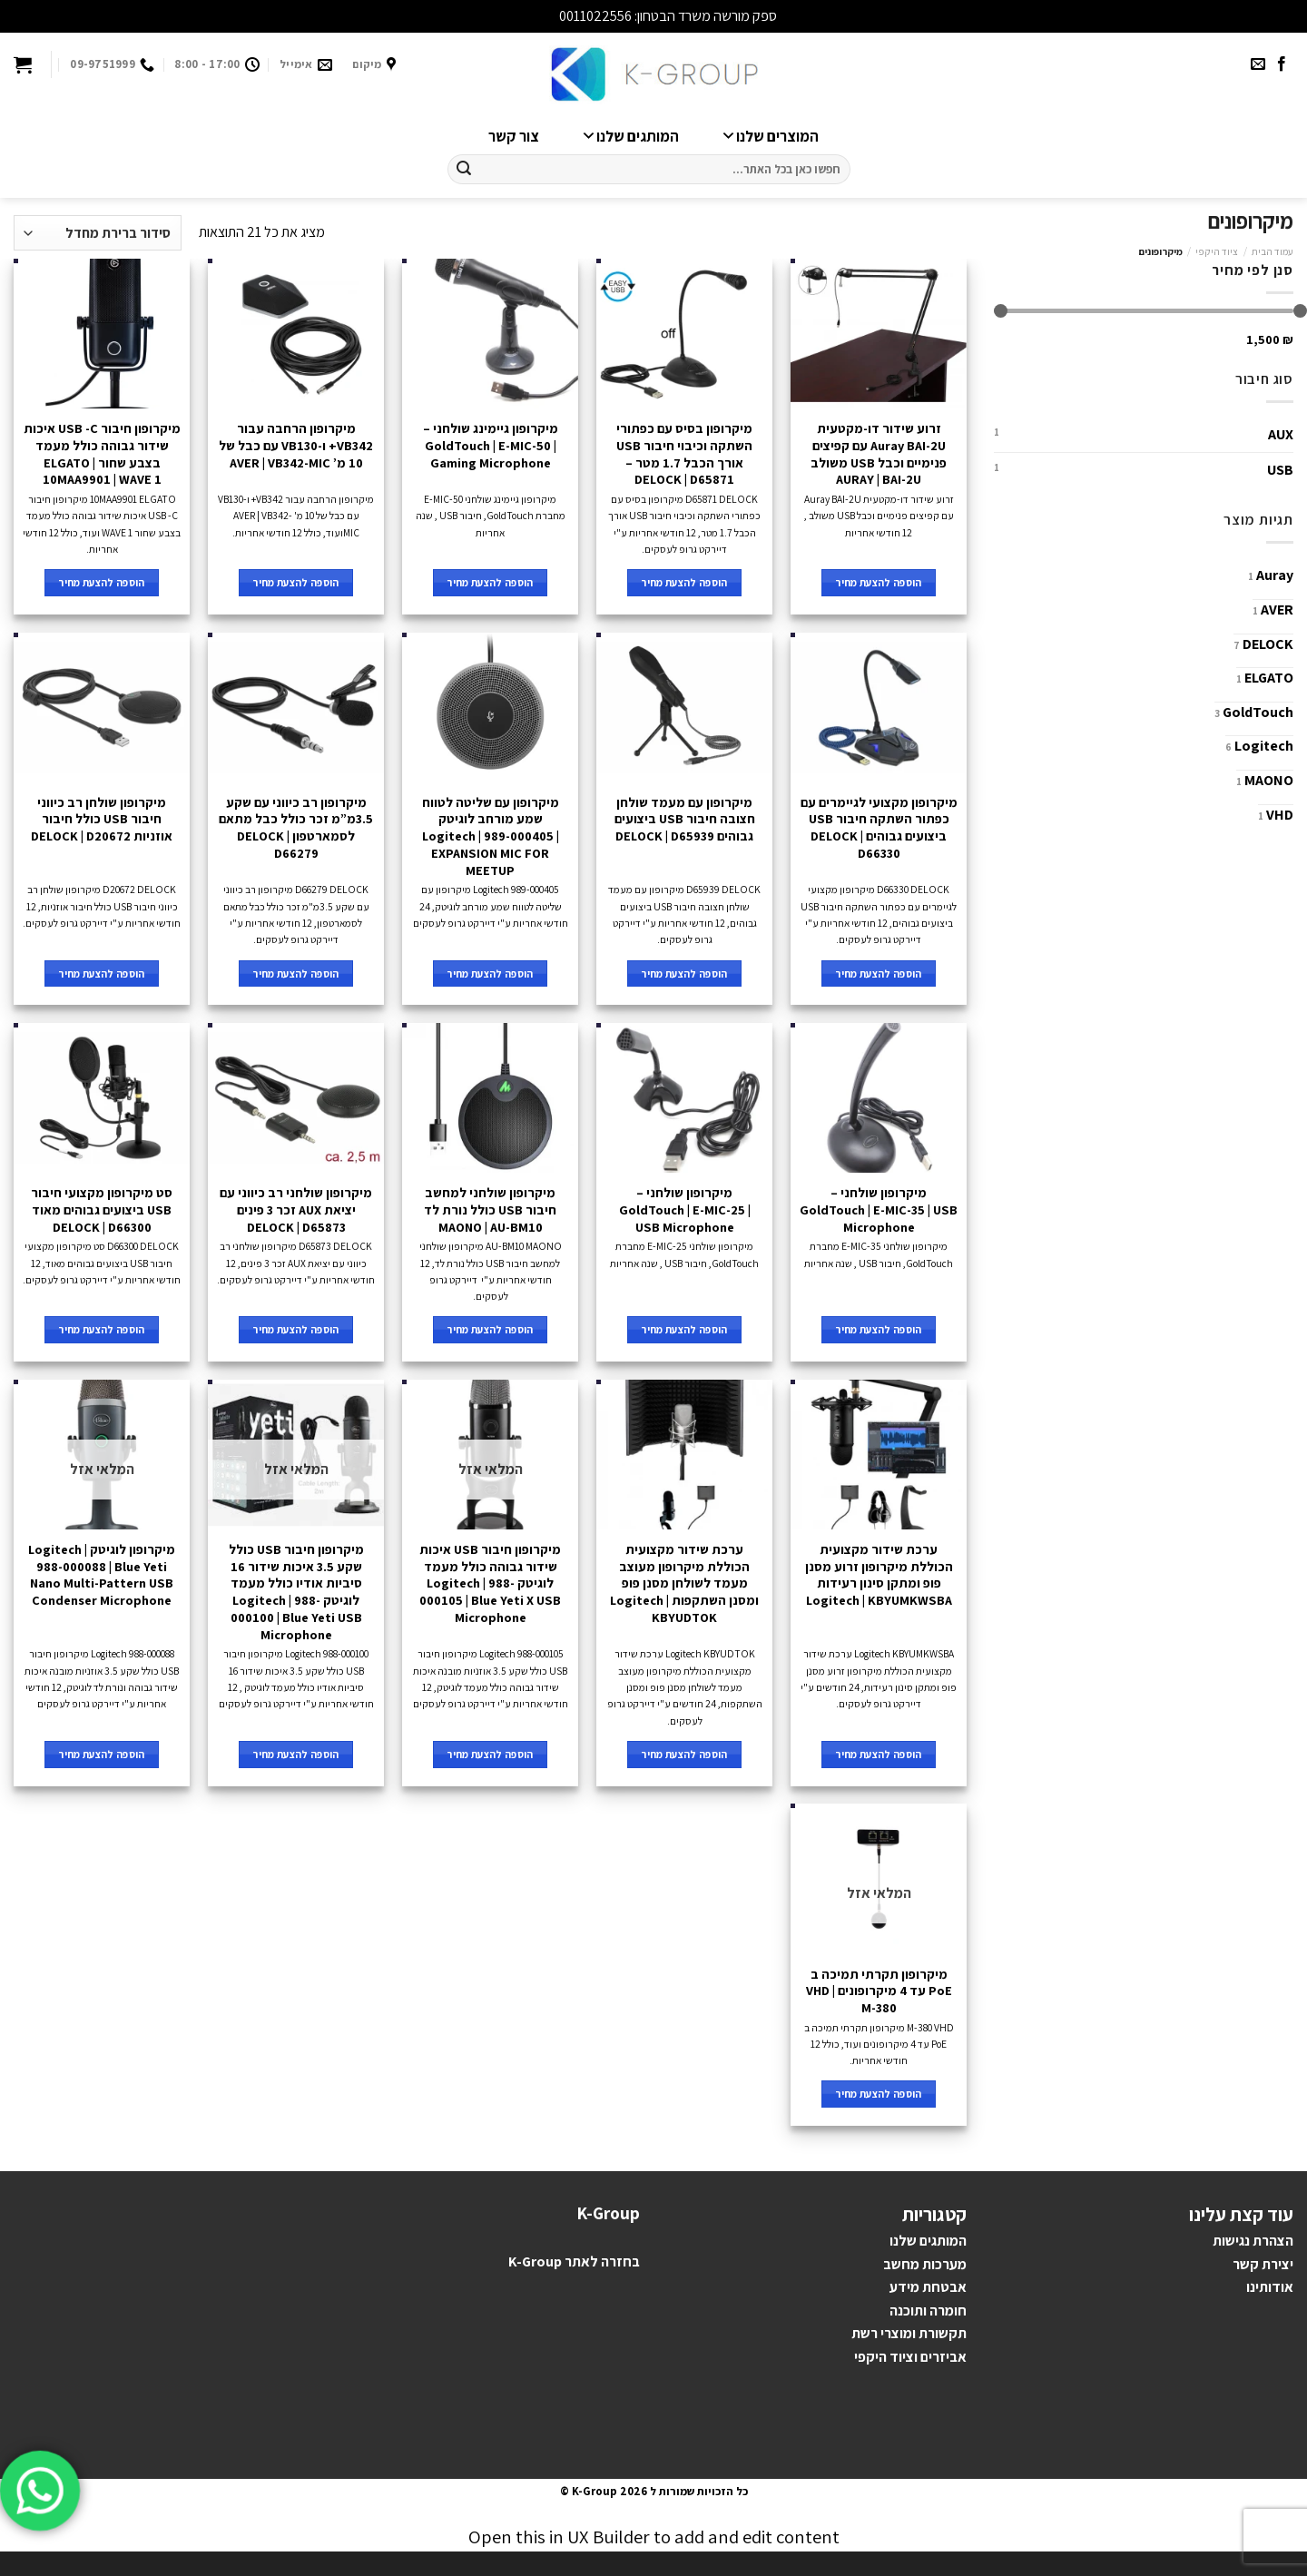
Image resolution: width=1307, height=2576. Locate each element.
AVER (1277, 609)
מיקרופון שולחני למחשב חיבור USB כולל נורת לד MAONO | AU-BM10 (490, 1209)
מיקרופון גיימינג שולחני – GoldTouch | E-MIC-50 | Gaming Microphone (490, 445)
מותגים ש (932, 2240)
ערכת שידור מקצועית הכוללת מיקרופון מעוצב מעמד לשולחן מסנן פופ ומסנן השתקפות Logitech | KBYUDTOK (684, 1583)
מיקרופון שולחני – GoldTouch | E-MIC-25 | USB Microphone (685, 1209)
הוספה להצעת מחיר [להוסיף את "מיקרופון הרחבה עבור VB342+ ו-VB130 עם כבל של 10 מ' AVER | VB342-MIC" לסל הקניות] (295, 582)
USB (1280, 469)
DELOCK (1268, 644)
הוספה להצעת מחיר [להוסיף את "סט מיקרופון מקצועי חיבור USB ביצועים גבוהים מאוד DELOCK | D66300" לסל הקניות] (101, 1329)
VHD (1279, 814)
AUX (1280, 434)
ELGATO (1268, 677)
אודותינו (1269, 2286)
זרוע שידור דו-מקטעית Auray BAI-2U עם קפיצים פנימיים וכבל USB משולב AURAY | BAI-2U (879, 453)
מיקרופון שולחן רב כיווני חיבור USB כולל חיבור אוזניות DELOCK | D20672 (101, 819)
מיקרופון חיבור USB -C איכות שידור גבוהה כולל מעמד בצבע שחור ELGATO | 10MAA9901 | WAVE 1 (102, 453)
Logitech (1263, 745)
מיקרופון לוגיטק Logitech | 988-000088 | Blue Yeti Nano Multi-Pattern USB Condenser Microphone (101, 1574)
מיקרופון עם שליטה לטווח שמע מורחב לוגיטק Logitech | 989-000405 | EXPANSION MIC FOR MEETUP (490, 836)
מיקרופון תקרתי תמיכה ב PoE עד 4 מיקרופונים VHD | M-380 (879, 1991)
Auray (1274, 575)
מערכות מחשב (925, 2264)
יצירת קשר (1263, 2264)
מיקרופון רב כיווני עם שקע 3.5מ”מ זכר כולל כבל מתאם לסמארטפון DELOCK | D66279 (296, 827)
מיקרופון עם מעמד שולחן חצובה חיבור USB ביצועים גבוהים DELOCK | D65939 (684, 819)
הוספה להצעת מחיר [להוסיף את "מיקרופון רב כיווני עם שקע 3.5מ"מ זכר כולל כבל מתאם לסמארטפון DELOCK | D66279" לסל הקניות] (295, 973)
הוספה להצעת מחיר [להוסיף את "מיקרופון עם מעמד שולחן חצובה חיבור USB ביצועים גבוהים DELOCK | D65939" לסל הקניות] (684, 973)
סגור (543, 15)
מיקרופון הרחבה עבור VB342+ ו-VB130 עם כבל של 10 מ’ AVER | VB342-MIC (296, 445)
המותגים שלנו (627, 136)
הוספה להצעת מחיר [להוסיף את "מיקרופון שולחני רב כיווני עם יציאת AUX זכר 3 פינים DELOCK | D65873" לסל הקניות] (295, 1329)
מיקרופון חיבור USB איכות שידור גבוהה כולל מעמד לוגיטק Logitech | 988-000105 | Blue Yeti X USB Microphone (490, 1583)
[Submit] (463, 169)
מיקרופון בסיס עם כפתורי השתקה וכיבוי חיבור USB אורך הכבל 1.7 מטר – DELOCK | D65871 (684, 453)
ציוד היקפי (1216, 251)
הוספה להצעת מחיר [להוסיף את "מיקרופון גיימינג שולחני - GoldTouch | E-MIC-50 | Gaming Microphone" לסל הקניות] (490, 582)
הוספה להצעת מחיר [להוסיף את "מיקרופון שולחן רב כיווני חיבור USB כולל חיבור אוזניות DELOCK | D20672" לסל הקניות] (101, 973)
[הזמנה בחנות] (98, 233)
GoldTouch (1258, 712)
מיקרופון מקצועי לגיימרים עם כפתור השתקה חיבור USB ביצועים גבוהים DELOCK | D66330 (879, 827)
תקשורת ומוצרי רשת (909, 2333)
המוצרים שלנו (767, 136)
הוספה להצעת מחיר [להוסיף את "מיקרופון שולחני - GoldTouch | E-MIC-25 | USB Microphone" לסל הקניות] (684, 1329)
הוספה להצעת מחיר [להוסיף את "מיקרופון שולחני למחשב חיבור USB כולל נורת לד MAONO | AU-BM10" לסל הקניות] (490, 1329)
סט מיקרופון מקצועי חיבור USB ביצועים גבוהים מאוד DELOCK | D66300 (101, 1209)
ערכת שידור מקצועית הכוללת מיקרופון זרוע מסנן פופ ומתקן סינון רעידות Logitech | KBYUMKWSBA (879, 1574)
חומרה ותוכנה (928, 2310)
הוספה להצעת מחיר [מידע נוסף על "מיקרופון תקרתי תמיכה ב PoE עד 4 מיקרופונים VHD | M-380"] (878, 2093)
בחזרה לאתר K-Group (574, 2261)
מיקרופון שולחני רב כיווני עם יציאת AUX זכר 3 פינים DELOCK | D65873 (296, 1209)
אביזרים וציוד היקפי (910, 2356)
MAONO (1268, 780)
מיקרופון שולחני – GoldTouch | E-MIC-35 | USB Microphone (879, 1209)
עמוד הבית (1272, 251)
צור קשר (513, 136)
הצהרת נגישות (1253, 2240)
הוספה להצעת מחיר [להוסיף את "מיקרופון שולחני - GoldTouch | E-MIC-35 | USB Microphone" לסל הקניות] (878, 1329)
